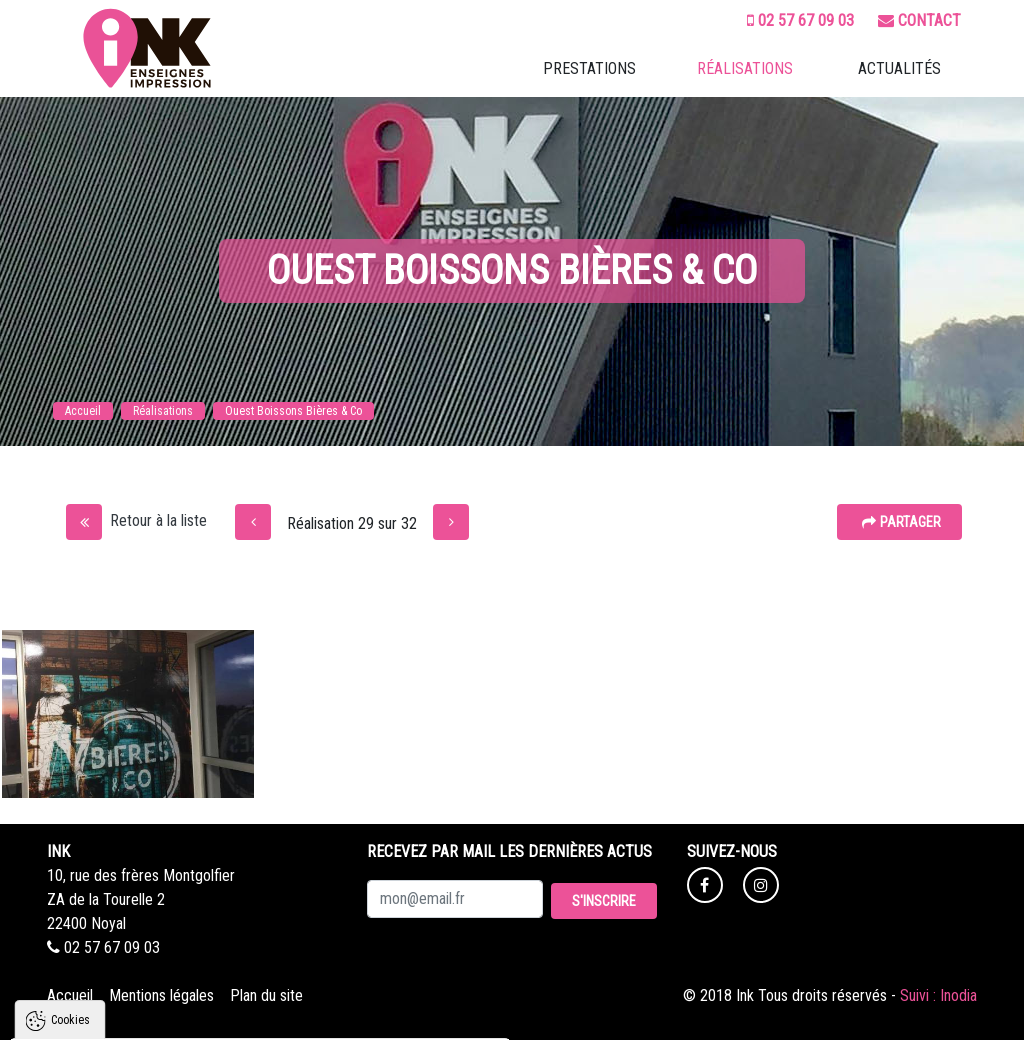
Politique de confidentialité (108, 966)
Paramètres (378, 1015)
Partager (901, 522)
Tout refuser (265, 1015)
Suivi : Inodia (938, 995)
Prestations (589, 68)
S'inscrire (604, 901)
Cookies (70, 796)
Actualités (899, 68)
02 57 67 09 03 (800, 20)
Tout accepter (147, 1015)
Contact (919, 20)
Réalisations (745, 68)
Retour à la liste (136, 520)
